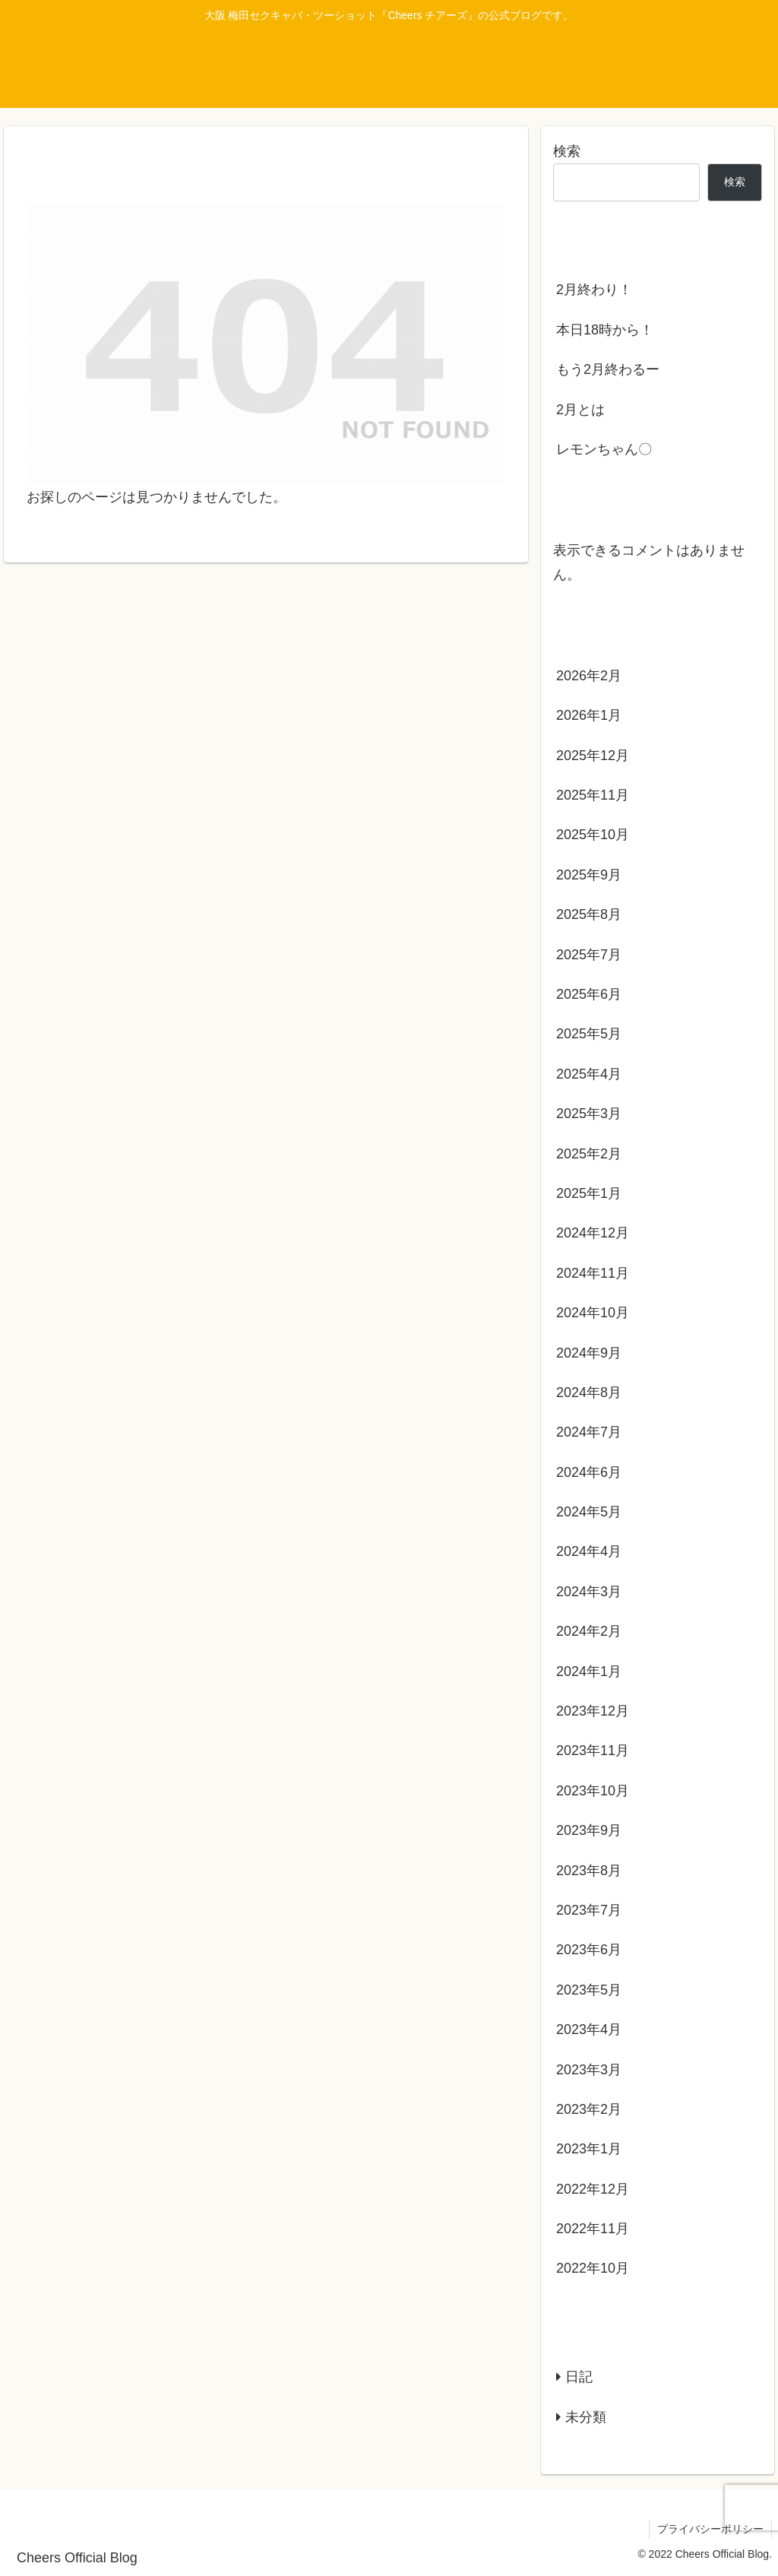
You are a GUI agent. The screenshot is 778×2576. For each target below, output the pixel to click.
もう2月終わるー (607, 369)
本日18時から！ (604, 329)
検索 (566, 151)
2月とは (580, 409)
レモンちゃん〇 (604, 449)
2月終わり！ (594, 289)
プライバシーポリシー (710, 2529)
